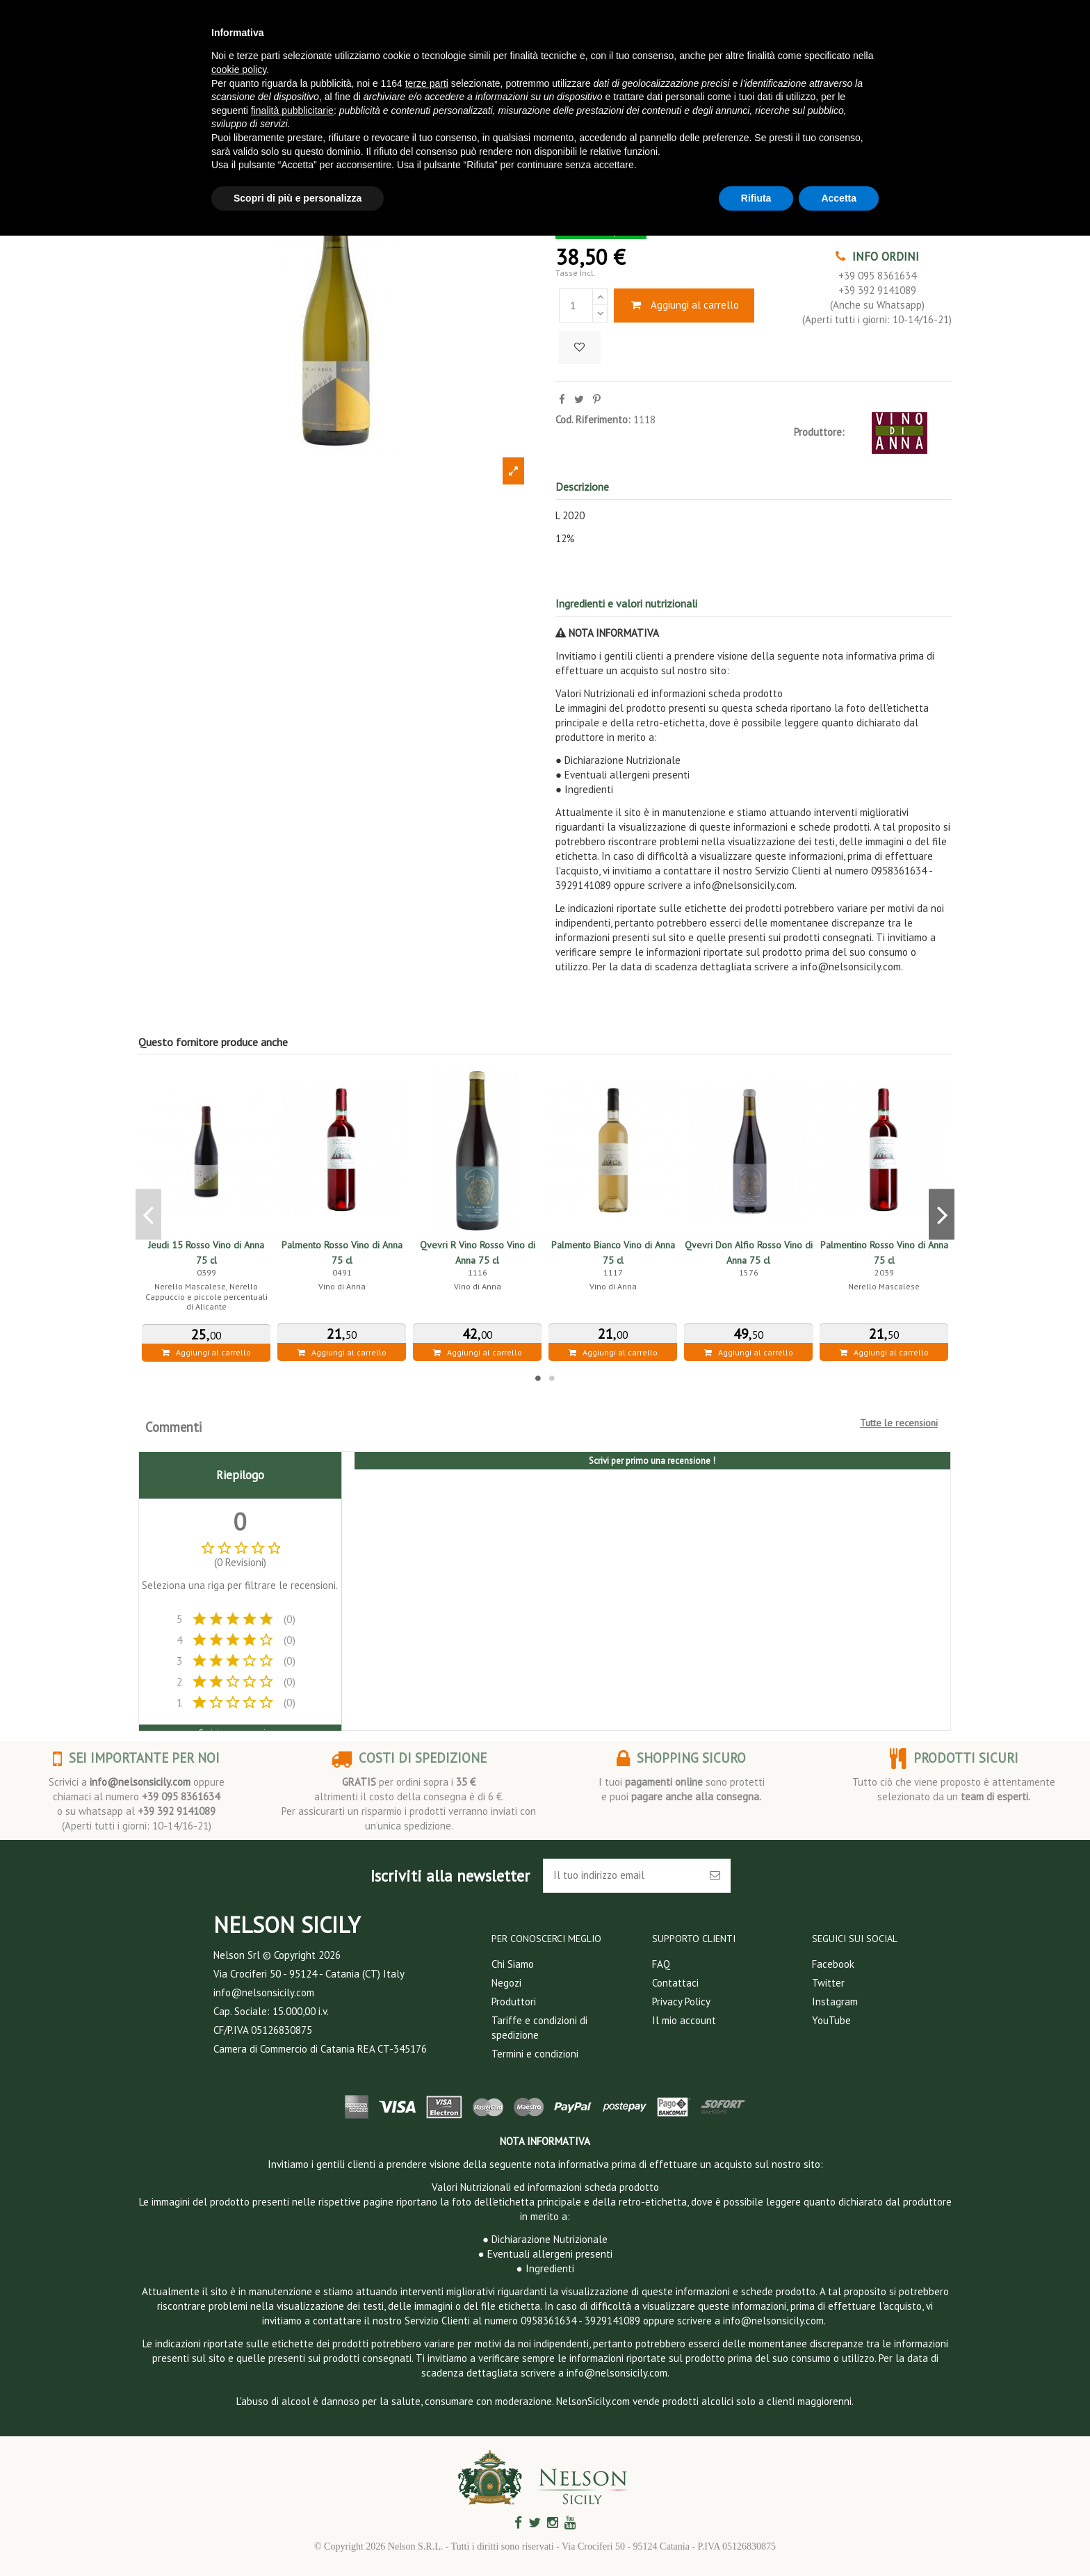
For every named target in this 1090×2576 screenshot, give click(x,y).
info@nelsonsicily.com (140, 1781)
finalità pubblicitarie (292, 110)
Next (941, 1214)
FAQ (661, 1964)
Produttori (513, 2001)
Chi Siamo (512, 1964)
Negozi (506, 1982)
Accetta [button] (838, 198)
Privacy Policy (681, 2001)
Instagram (835, 2001)
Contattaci (675, 1982)
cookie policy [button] (238, 69)
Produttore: (819, 432)
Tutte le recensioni (899, 1423)
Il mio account (684, 2020)
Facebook (833, 1964)
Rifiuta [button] (756, 198)
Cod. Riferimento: (593, 419)
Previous (148, 1214)
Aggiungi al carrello (684, 304)
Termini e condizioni (534, 2053)
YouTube (831, 2020)
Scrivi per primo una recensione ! (652, 1461)
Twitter (828, 1982)
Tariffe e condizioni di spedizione (539, 2027)
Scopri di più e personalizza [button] (297, 198)
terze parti (426, 83)
